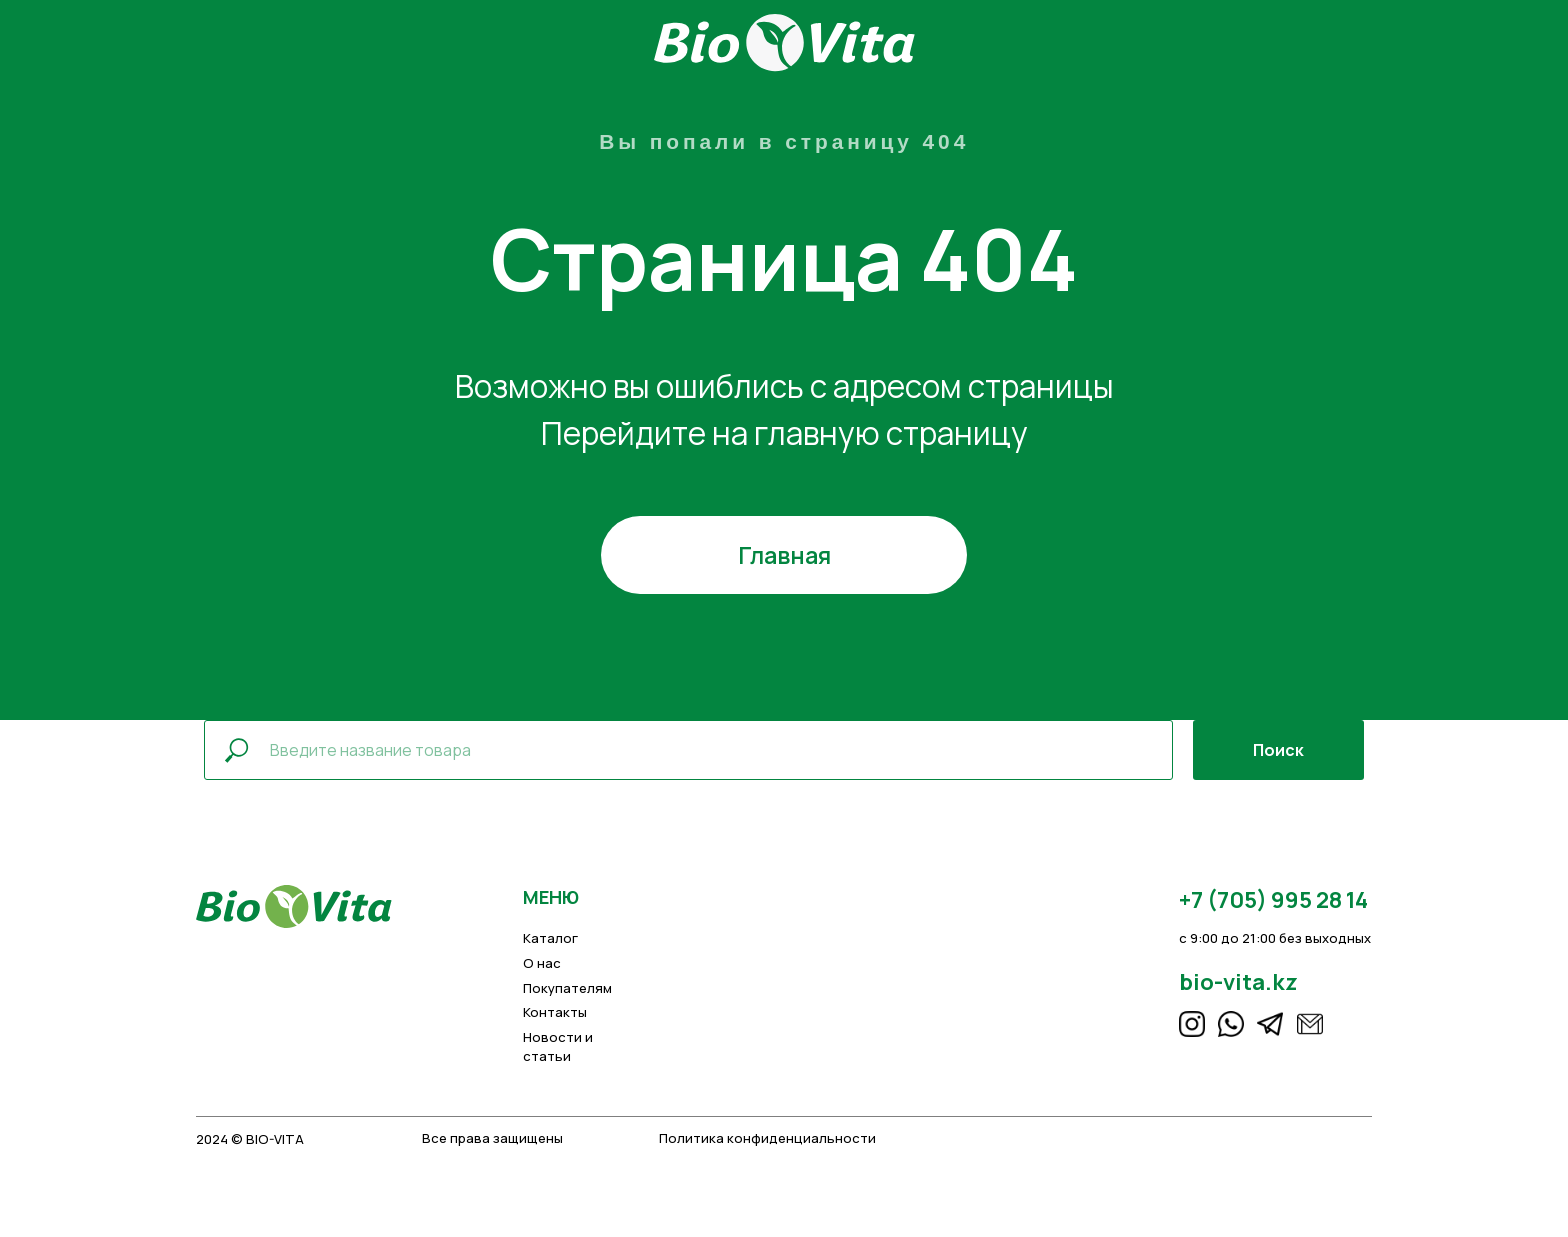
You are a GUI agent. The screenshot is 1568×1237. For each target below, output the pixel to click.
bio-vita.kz (1238, 981)
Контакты (555, 1012)
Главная (784, 555)
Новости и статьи (558, 1046)
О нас (542, 963)
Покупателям (567, 988)
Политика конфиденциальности (767, 1138)
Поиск (1278, 750)
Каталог (550, 938)
